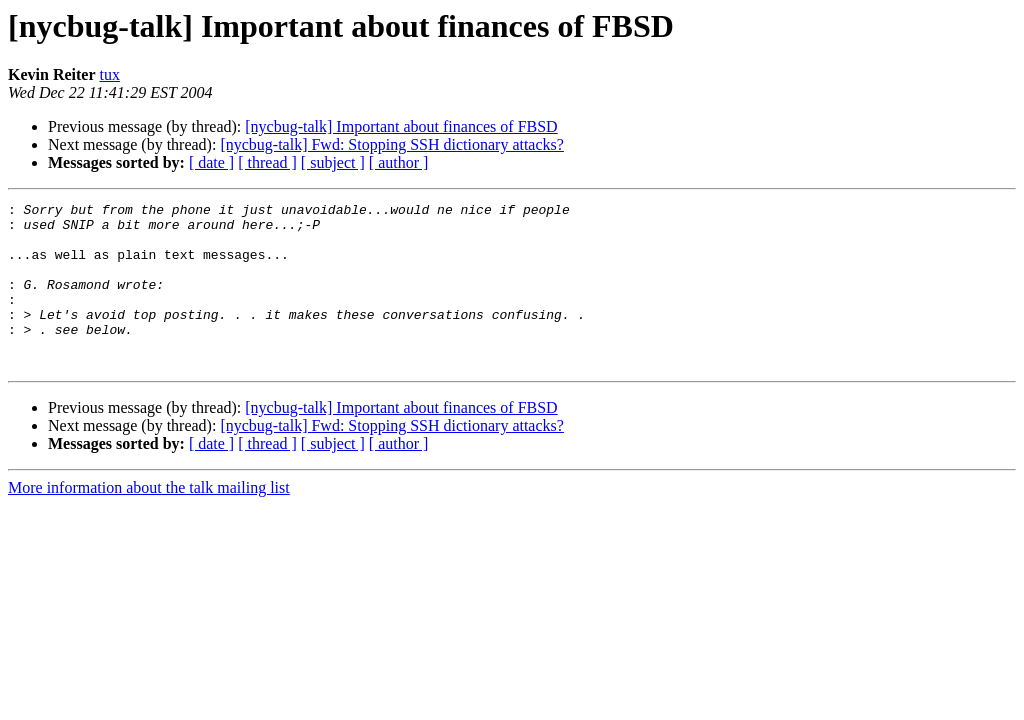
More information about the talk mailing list (149, 520)
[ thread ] (267, 162)
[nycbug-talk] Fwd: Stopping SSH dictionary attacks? (392, 144)
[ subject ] (333, 162)
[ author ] (399, 162)
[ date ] (211, 162)
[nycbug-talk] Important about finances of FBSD (401, 126)
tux (110, 74)
